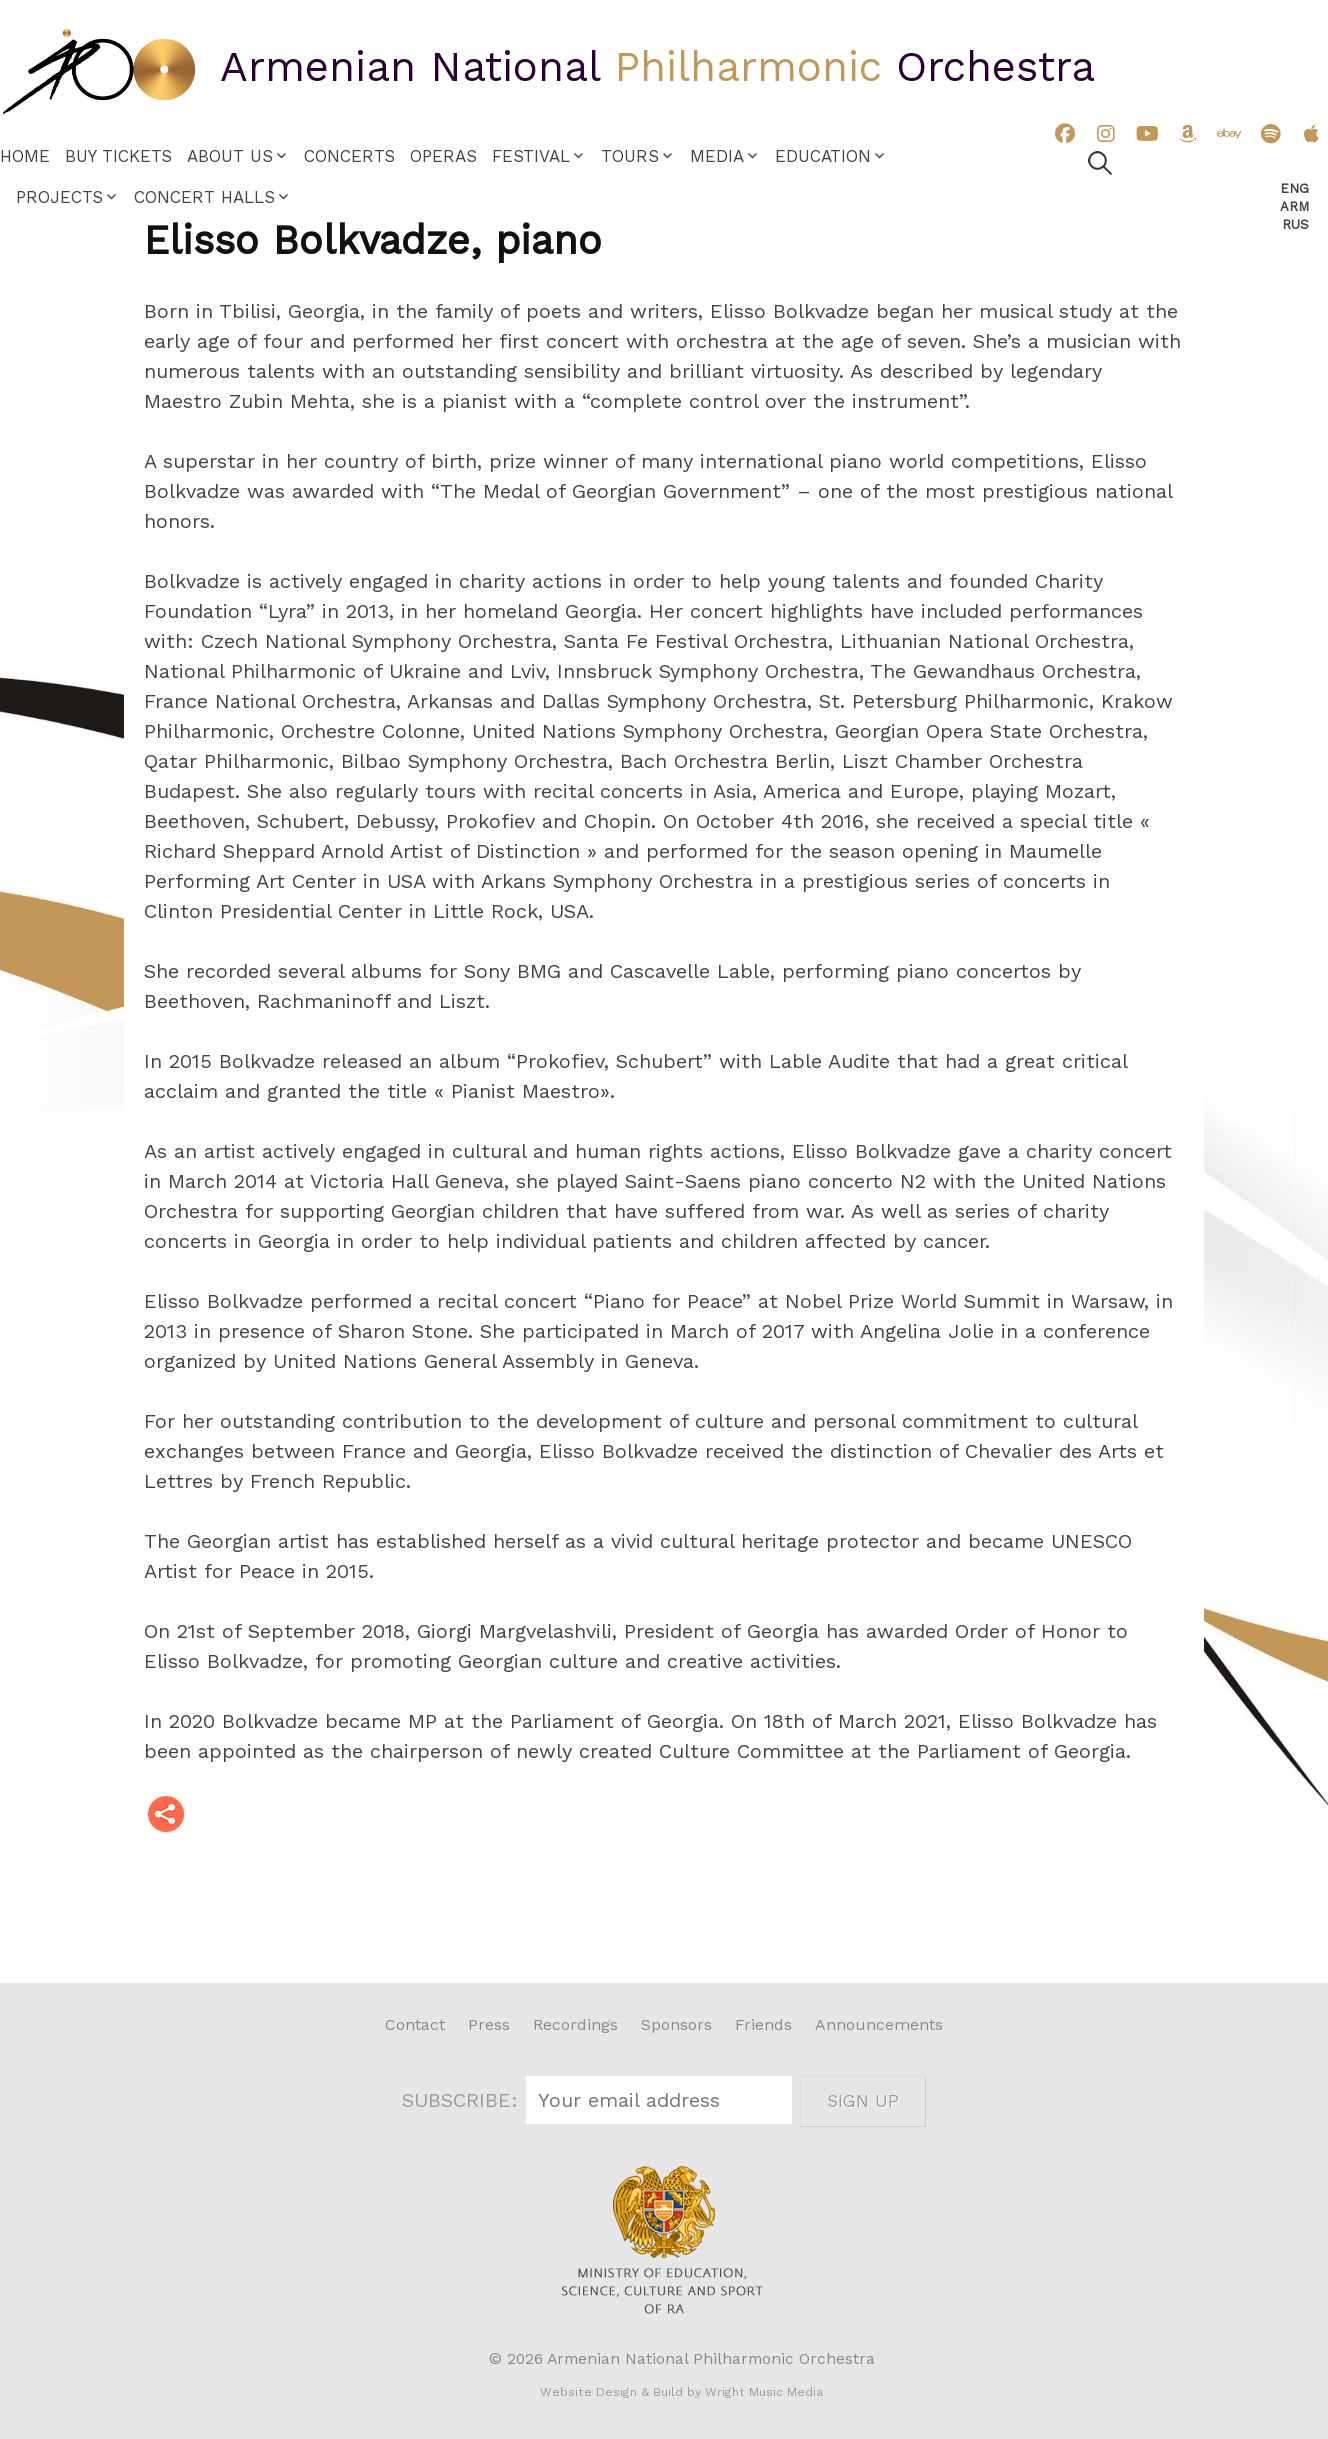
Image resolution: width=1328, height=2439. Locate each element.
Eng (1294, 188)
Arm (1294, 206)
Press (489, 2024)
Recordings (575, 2024)
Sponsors (676, 2024)
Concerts (349, 156)
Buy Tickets (118, 156)
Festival (531, 156)
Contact (415, 2024)
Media (717, 156)
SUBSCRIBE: (463, 2100)
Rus (1295, 224)
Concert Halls (204, 197)
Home (25, 156)
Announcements (879, 2024)
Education (823, 156)
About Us (230, 156)
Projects (59, 197)
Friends (763, 2024)
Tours (630, 156)
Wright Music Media (764, 2392)
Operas (443, 156)
